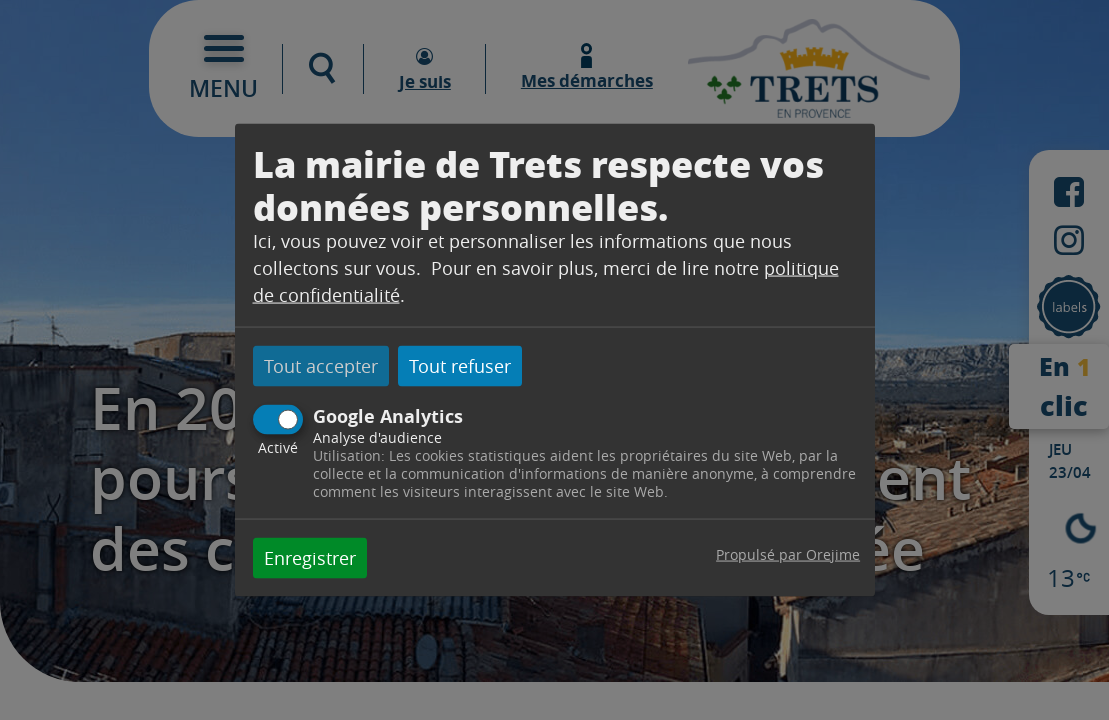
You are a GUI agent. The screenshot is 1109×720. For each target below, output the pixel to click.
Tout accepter (321, 366)
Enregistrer (310, 557)
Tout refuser (460, 366)
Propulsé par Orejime (788, 553)
